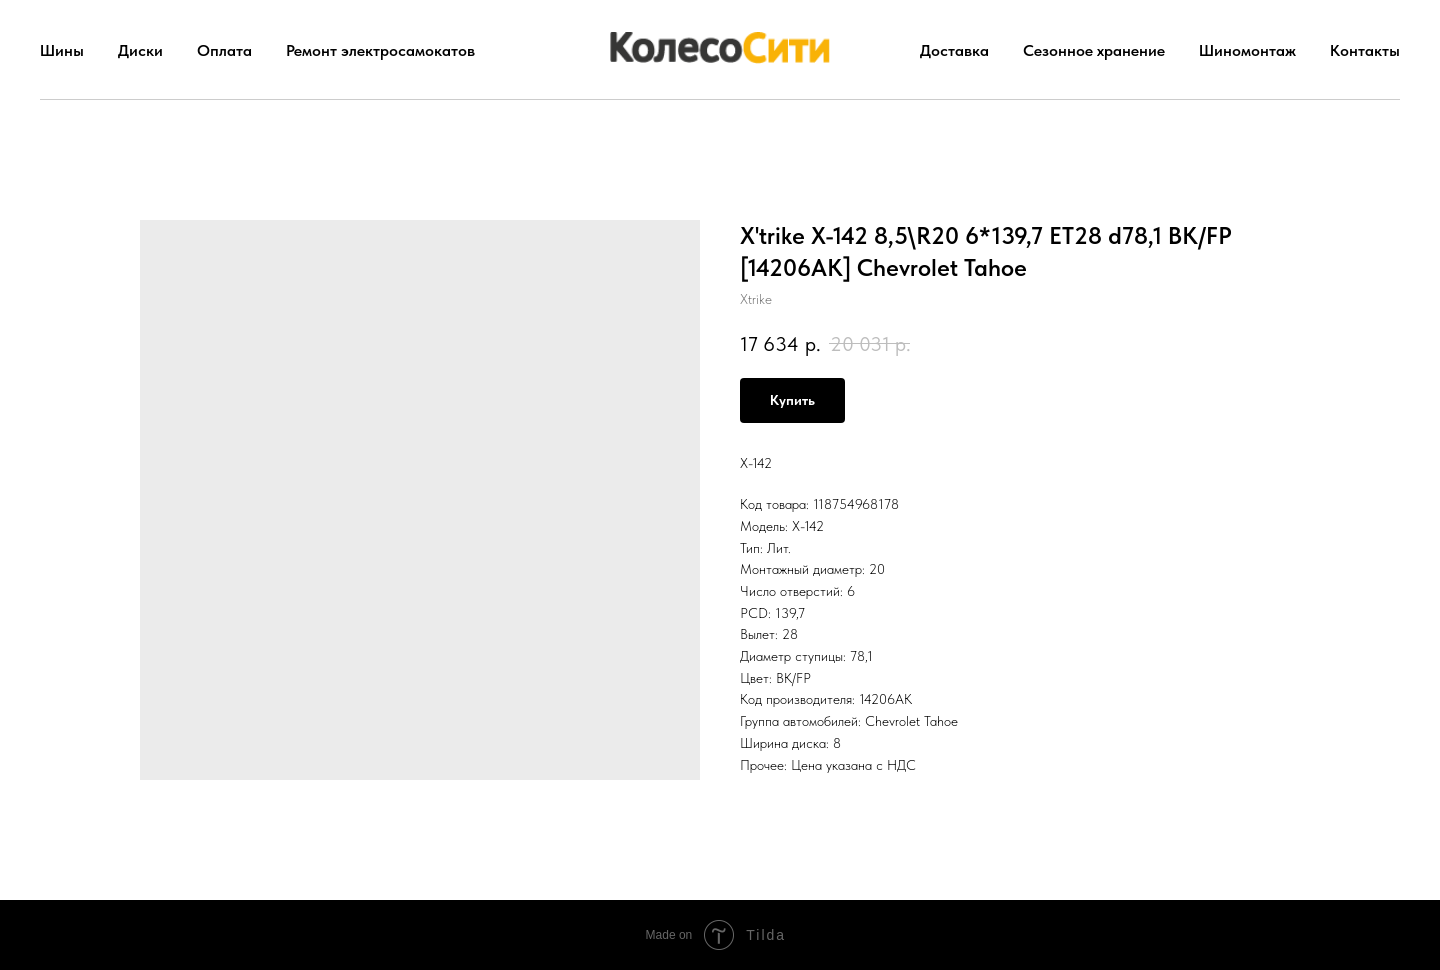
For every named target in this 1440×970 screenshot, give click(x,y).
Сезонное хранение (1094, 50)
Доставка (954, 50)
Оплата (224, 50)
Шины (62, 50)
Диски (140, 50)
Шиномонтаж (1247, 50)
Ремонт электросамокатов (380, 50)
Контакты (1365, 50)
